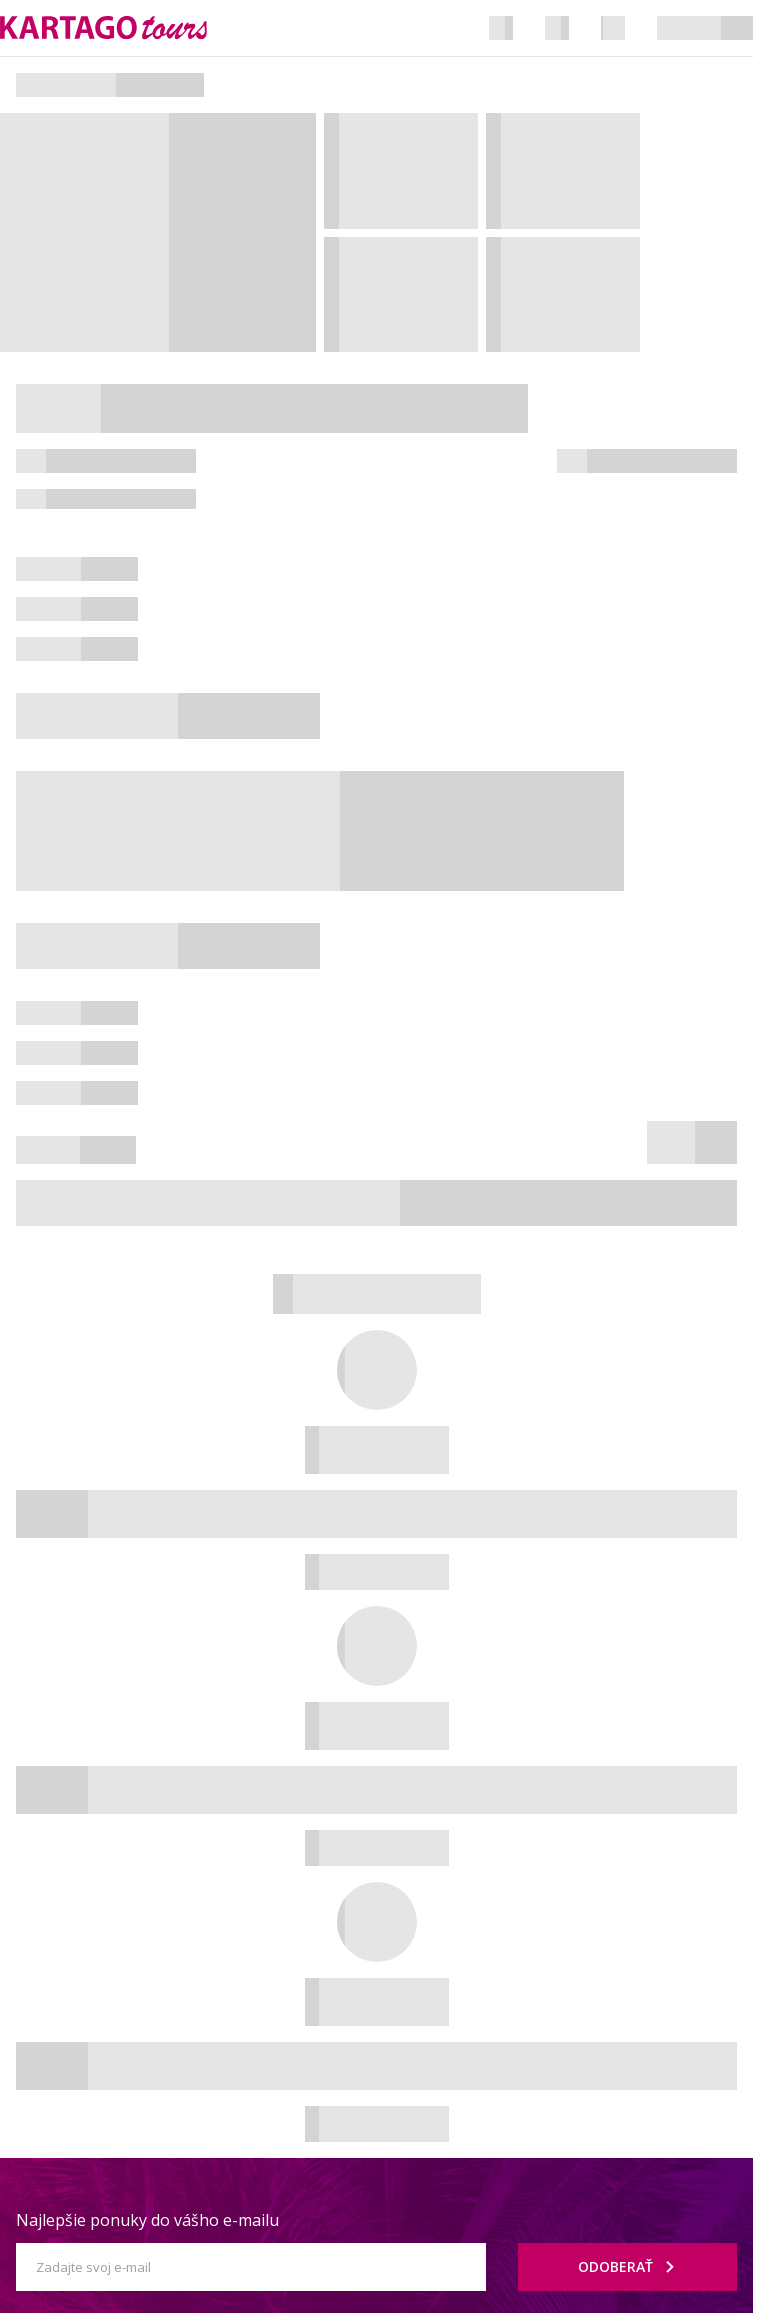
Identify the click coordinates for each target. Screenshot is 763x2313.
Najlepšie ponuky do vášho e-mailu (147, 2220)
